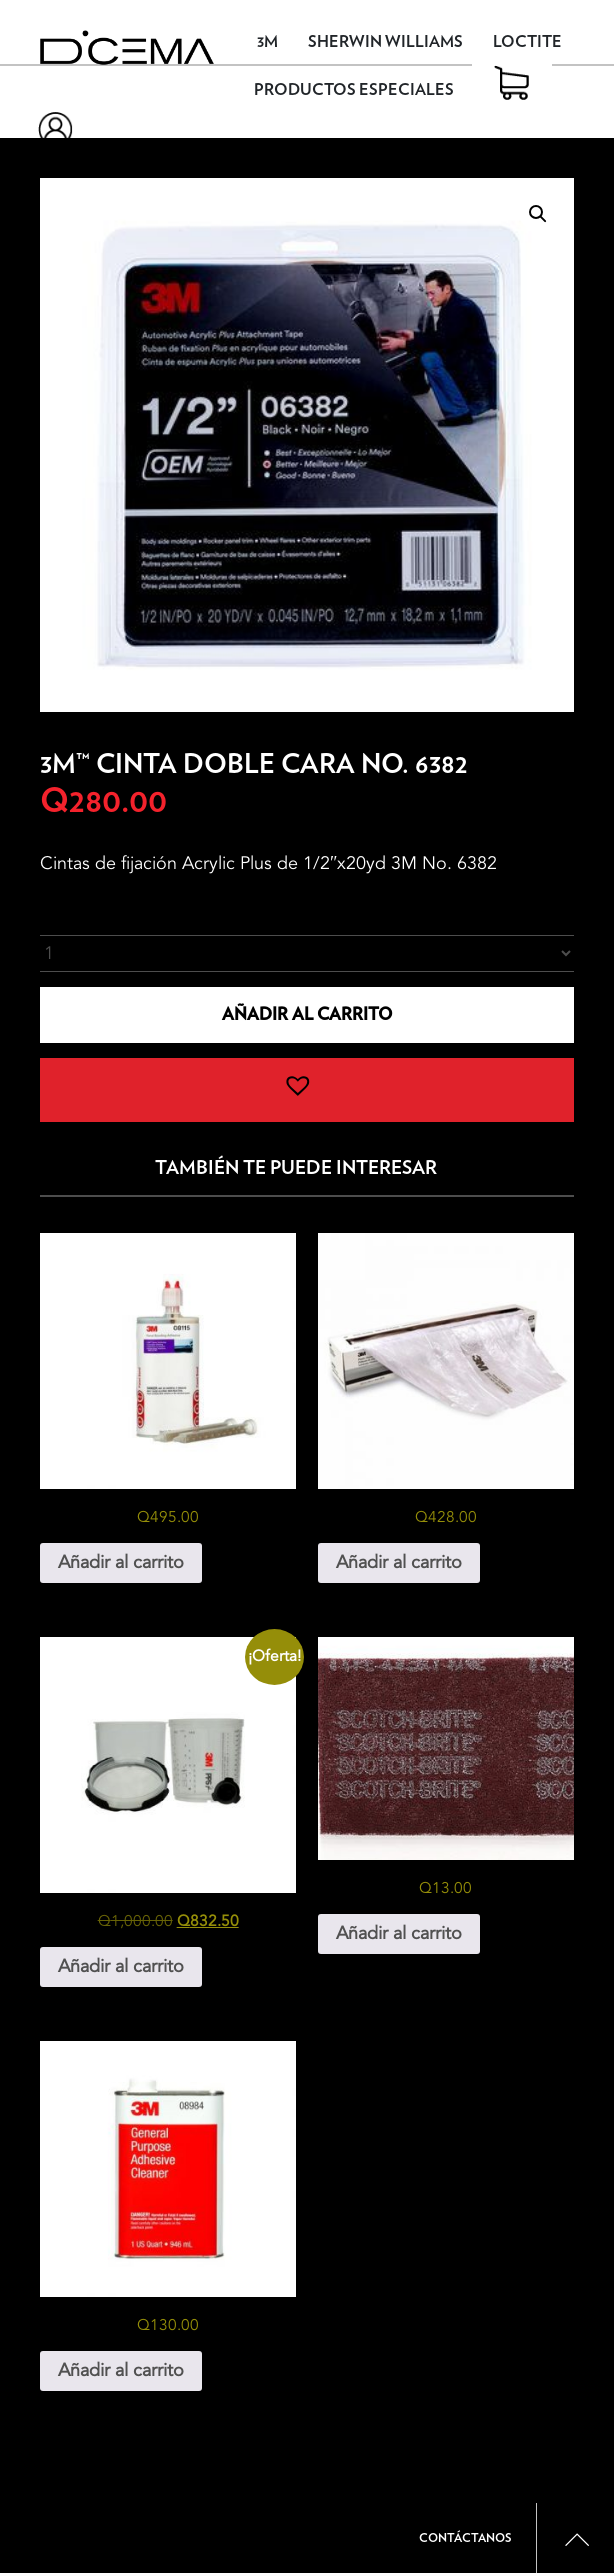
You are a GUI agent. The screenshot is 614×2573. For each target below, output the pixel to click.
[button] (538, 214)
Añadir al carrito (307, 1014)
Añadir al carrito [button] (121, 1562)
